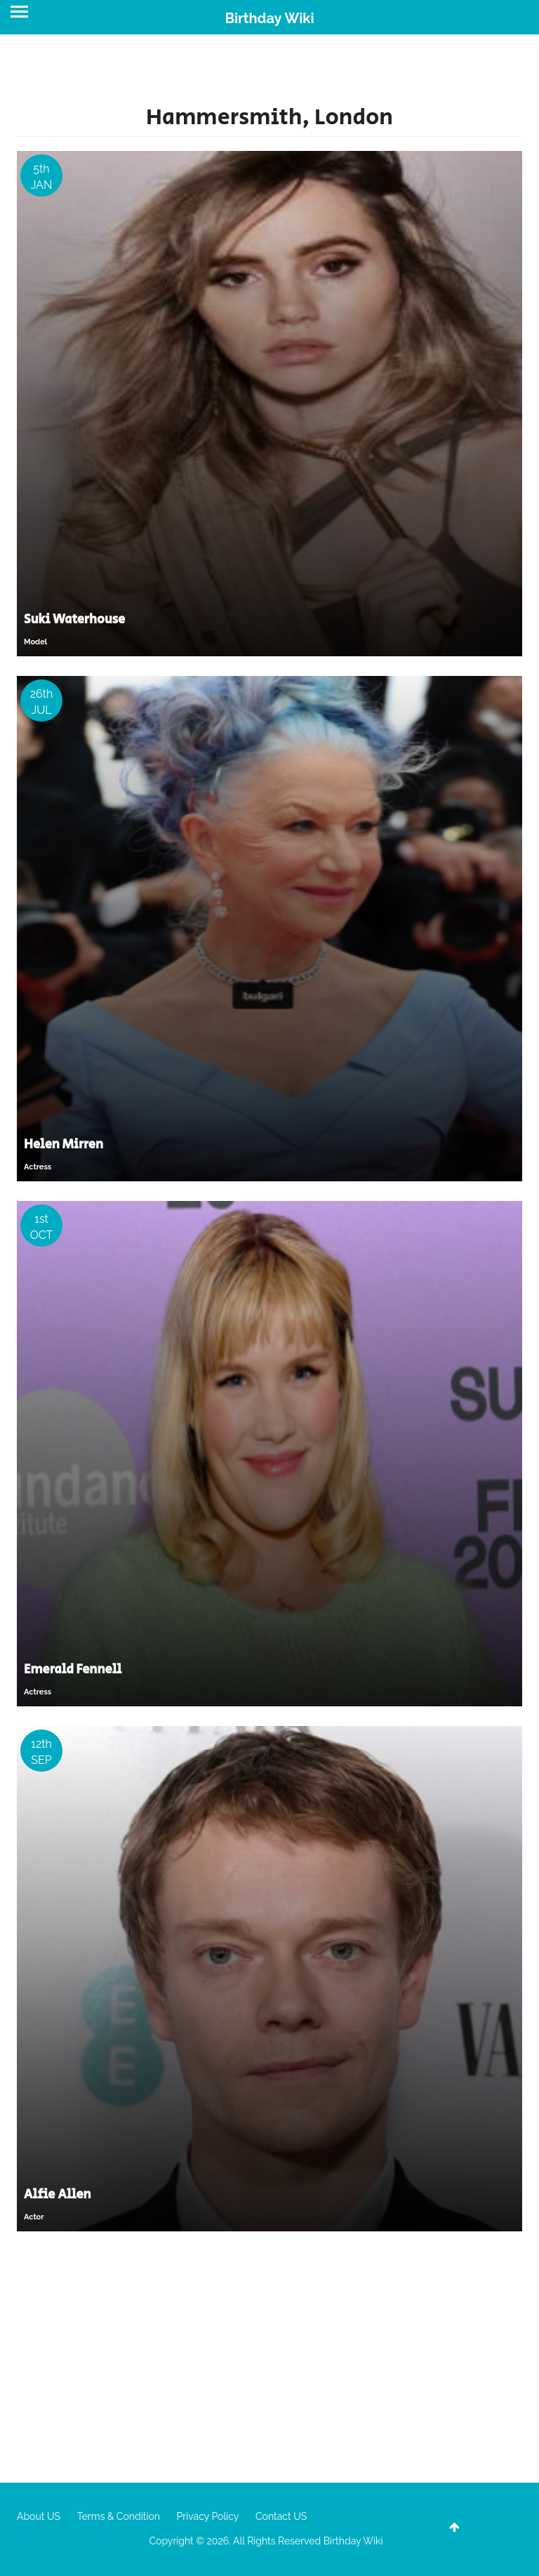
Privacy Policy (208, 2516)
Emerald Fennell (72, 1670)
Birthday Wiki (269, 18)
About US (38, 2516)
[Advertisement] (269, 2356)
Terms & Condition (118, 2516)
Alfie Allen (57, 2195)
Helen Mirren (63, 1145)
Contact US (281, 2516)
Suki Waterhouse (74, 620)
